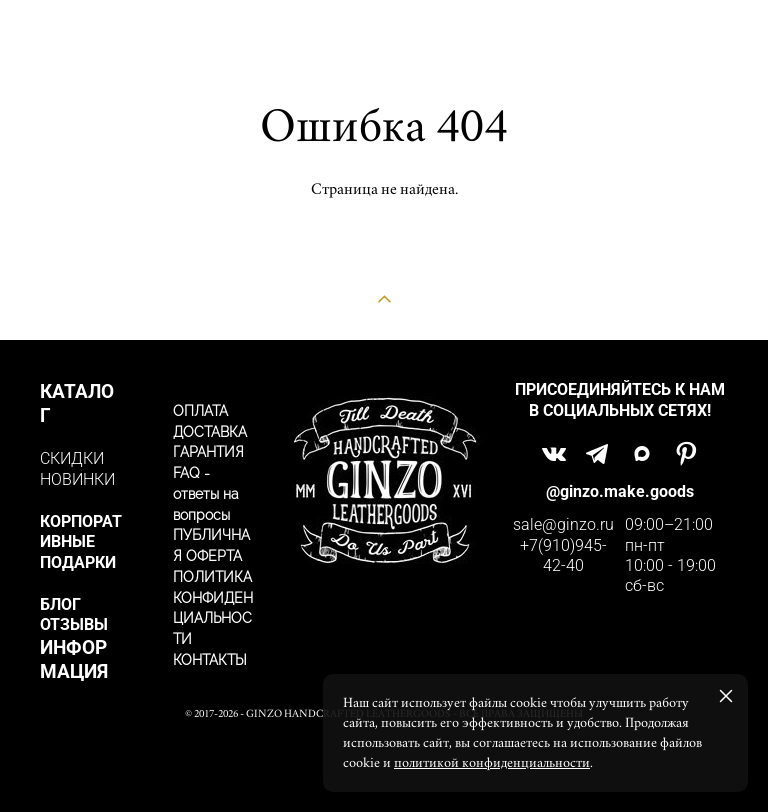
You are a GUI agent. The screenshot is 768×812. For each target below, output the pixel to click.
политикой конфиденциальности (492, 763)
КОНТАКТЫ (210, 660)
